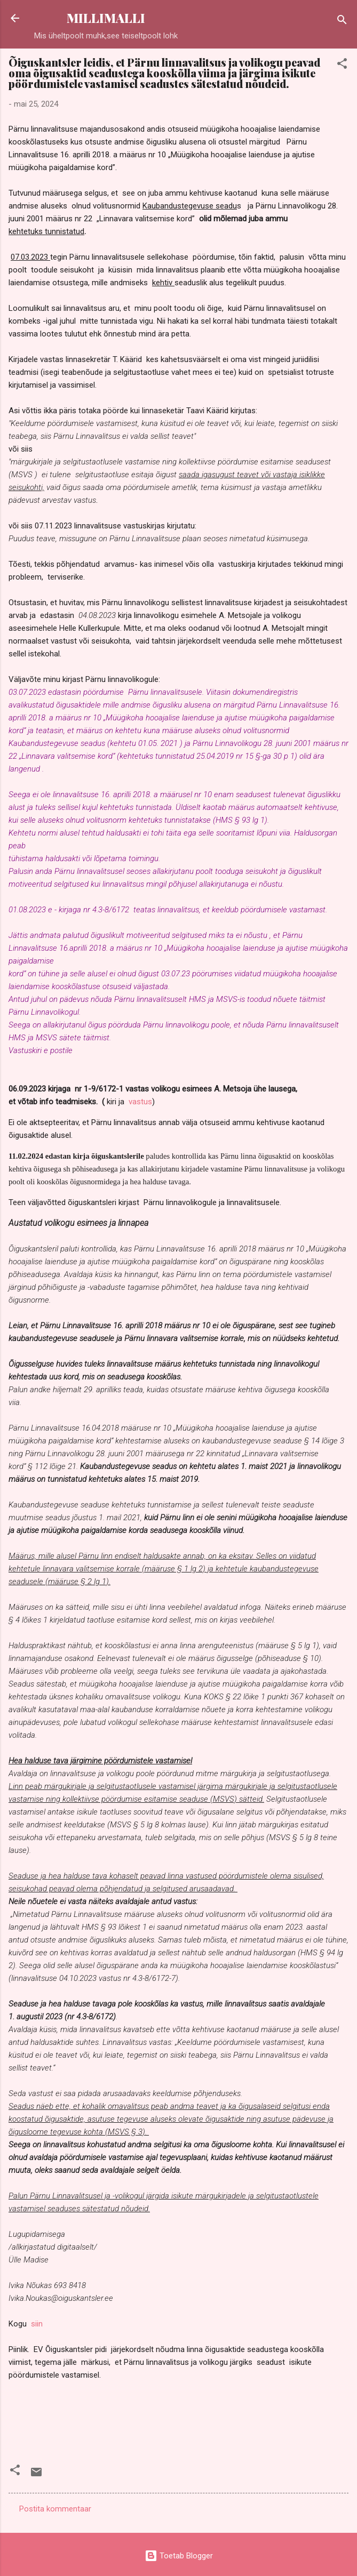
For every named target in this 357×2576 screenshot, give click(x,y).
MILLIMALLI (106, 18)
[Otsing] (342, 21)
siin (37, 2324)
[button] (342, 65)
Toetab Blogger (179, 2556)
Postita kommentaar (55, 2509)
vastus (139, 1101)
